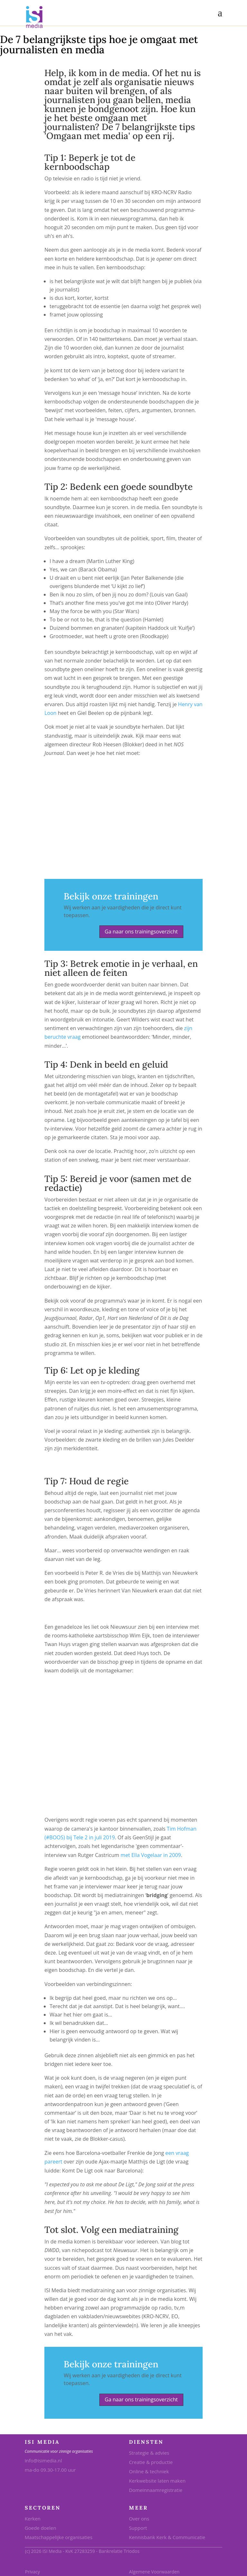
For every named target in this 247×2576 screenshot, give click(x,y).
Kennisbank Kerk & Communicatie (167, 2537)
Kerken (33, 2518)
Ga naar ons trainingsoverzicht (141, 931)
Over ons (139, 2518)
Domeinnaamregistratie (155, 2490)
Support (138, 2528)
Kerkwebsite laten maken (157, 2480)
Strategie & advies (149, 2453)
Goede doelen (40, 2528)
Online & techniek (149, 2471)
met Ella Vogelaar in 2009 (151, 1855)
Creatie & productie (151, 2462)
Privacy (32, 2572)
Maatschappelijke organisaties (59, 2537)
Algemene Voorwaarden (154, 2572)
